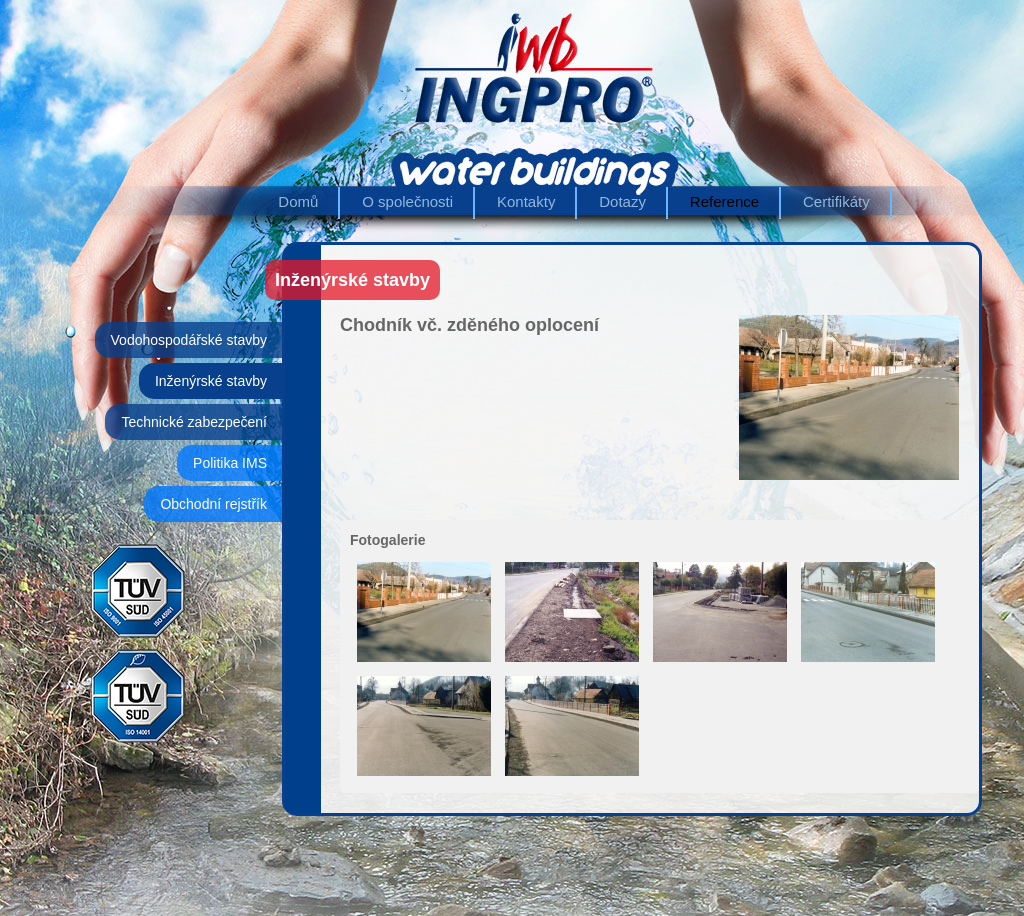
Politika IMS (230, 463)
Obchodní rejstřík (213, 504)
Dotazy (622, 201)
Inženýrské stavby (211, 381)
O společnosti (407, 201)
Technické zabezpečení (194, 422)
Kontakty (526, 201)
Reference (724, 201)
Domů (298, 201)
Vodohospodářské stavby (189, 340)
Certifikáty (836, 201)
